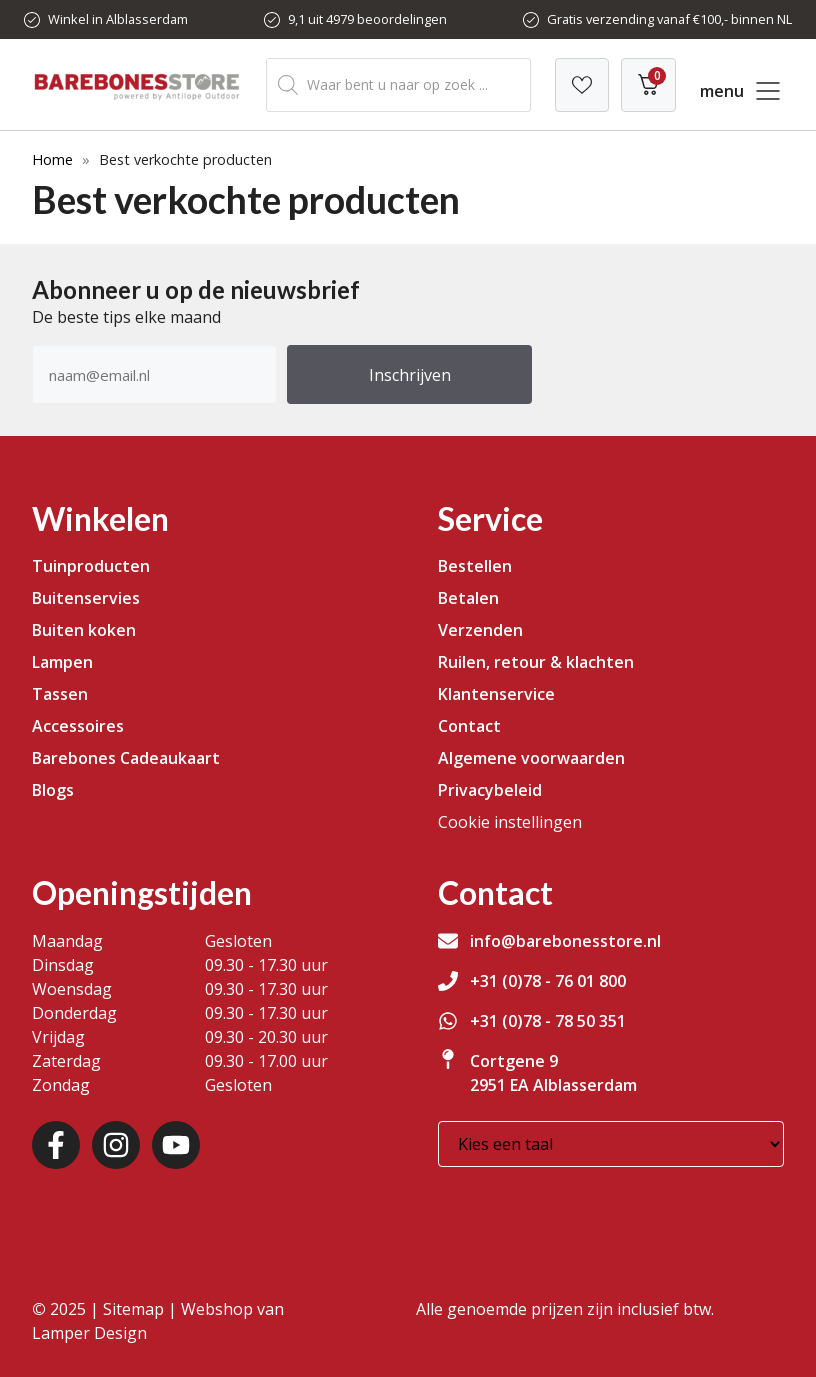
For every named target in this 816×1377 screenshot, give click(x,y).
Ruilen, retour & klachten (536, 662)
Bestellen (475, 566)
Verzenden (480, 630)
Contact (469, 726)
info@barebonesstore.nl (565, 941)
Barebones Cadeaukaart (126, 758)
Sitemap (133, 1309)
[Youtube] (176, 1145)
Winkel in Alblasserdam (118, 19)
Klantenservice (496, 694)
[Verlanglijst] (582, 85)
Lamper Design (89, 1333)
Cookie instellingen (510, 822)
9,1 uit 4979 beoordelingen (367, 19)
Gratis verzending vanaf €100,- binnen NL (669, 19)
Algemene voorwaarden (531, 758)
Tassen (60, 694)
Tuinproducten (91, 566)
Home (52, 159)
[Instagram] (116, 1145)
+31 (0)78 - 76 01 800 (548, 981)
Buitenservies (86, 598)
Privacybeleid (490, 790)
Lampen (62, 662)
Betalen (468, 598)
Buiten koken (84, 630)
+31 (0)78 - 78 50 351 (548, 1021)
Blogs (53, 790)
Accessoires (78, 726)
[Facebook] (56, 1145)
